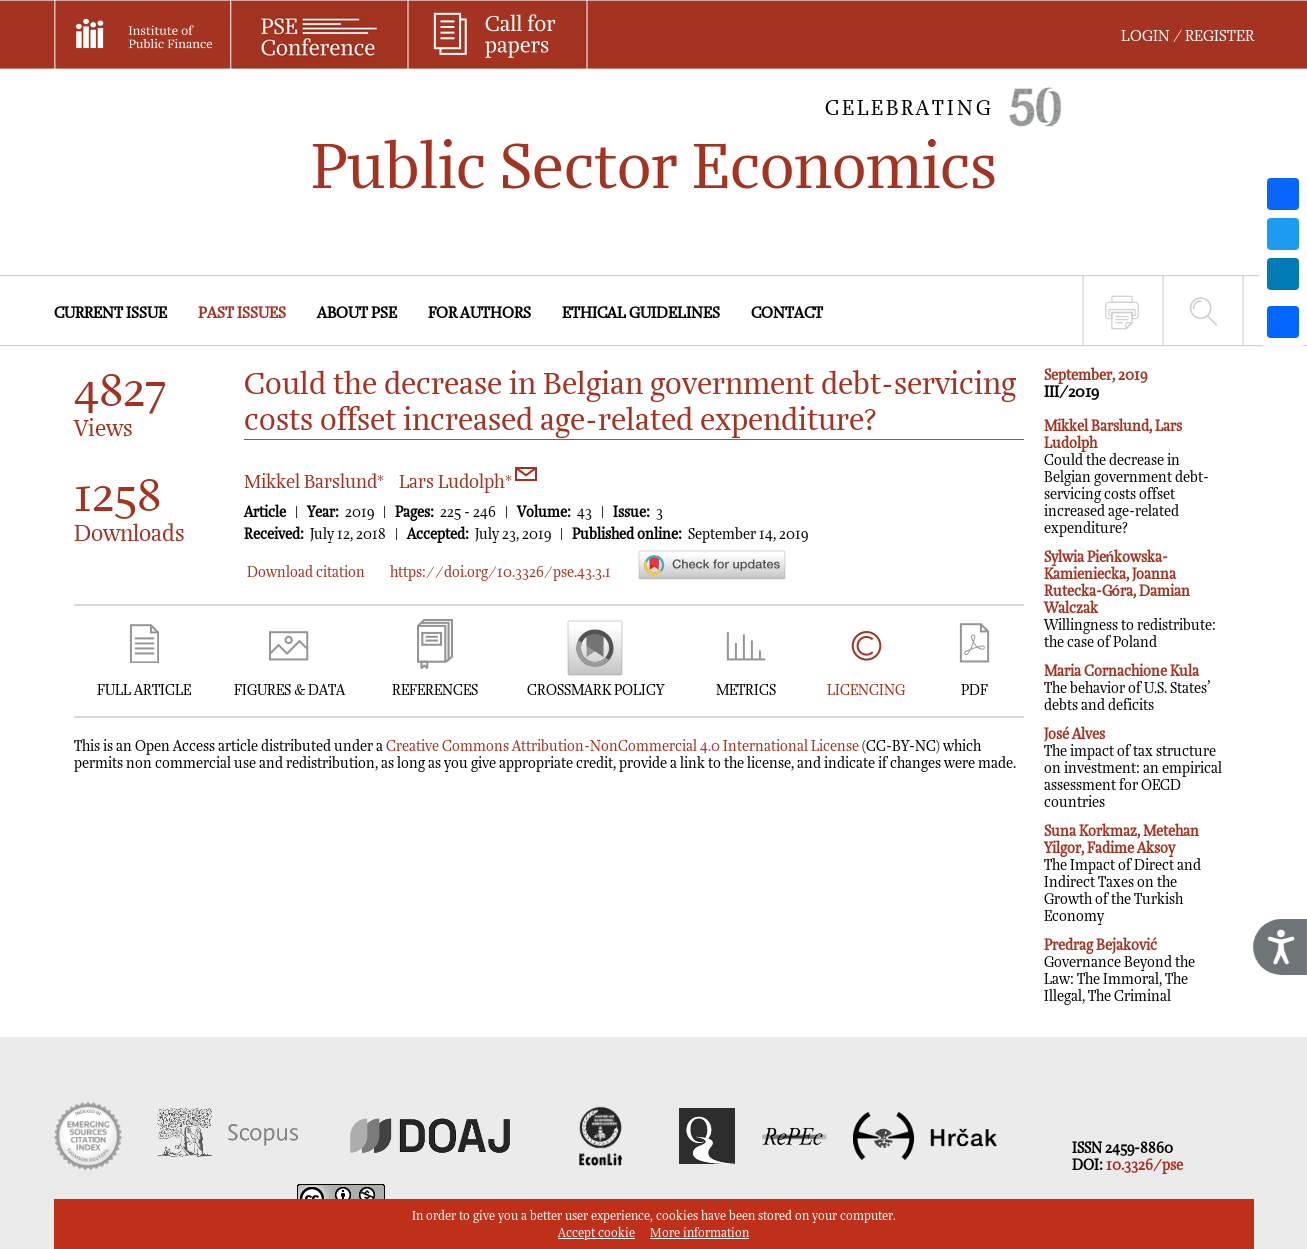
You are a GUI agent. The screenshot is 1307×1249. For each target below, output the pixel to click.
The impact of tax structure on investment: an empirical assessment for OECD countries (1133, 768)
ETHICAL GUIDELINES (641, 313)
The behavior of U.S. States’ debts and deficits (1127, 688)
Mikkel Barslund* (314, 482)
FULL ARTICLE (144, 690)
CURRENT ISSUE (110, 313)
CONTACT (787, 313)
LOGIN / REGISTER (1187, 36)
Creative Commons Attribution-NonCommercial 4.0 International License (622, 746)
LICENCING (866, 690)
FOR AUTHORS (479, 313)
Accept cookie (596, 1233)
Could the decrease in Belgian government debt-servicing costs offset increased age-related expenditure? (1126, 477)
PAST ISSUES (242, 313)
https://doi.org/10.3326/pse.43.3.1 (500, 572)
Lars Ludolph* (468, 482)
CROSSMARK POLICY (595, 690)
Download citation (306, 572)
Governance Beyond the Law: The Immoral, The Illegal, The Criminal (1119, 971)
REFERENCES (435, 690)
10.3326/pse (1144, 1165)
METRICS (746, 690)
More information (699, 1233)
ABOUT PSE (357, 313)
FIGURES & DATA (289, 690)
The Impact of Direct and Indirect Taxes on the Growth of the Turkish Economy (1122, 874)
